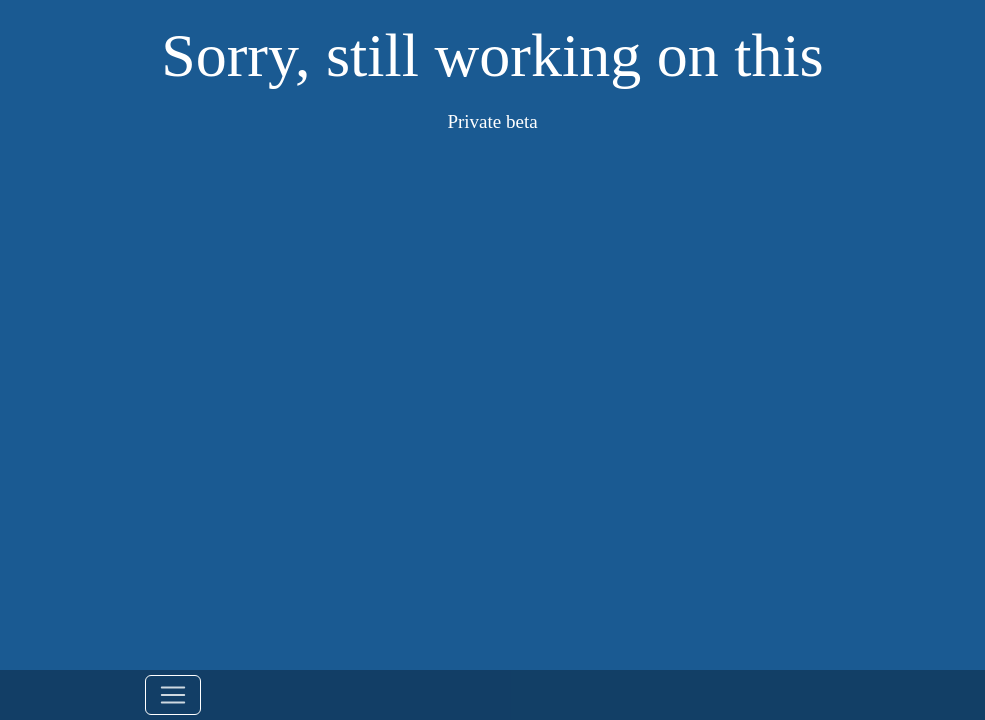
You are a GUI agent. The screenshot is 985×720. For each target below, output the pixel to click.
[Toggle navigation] (173, 695)
